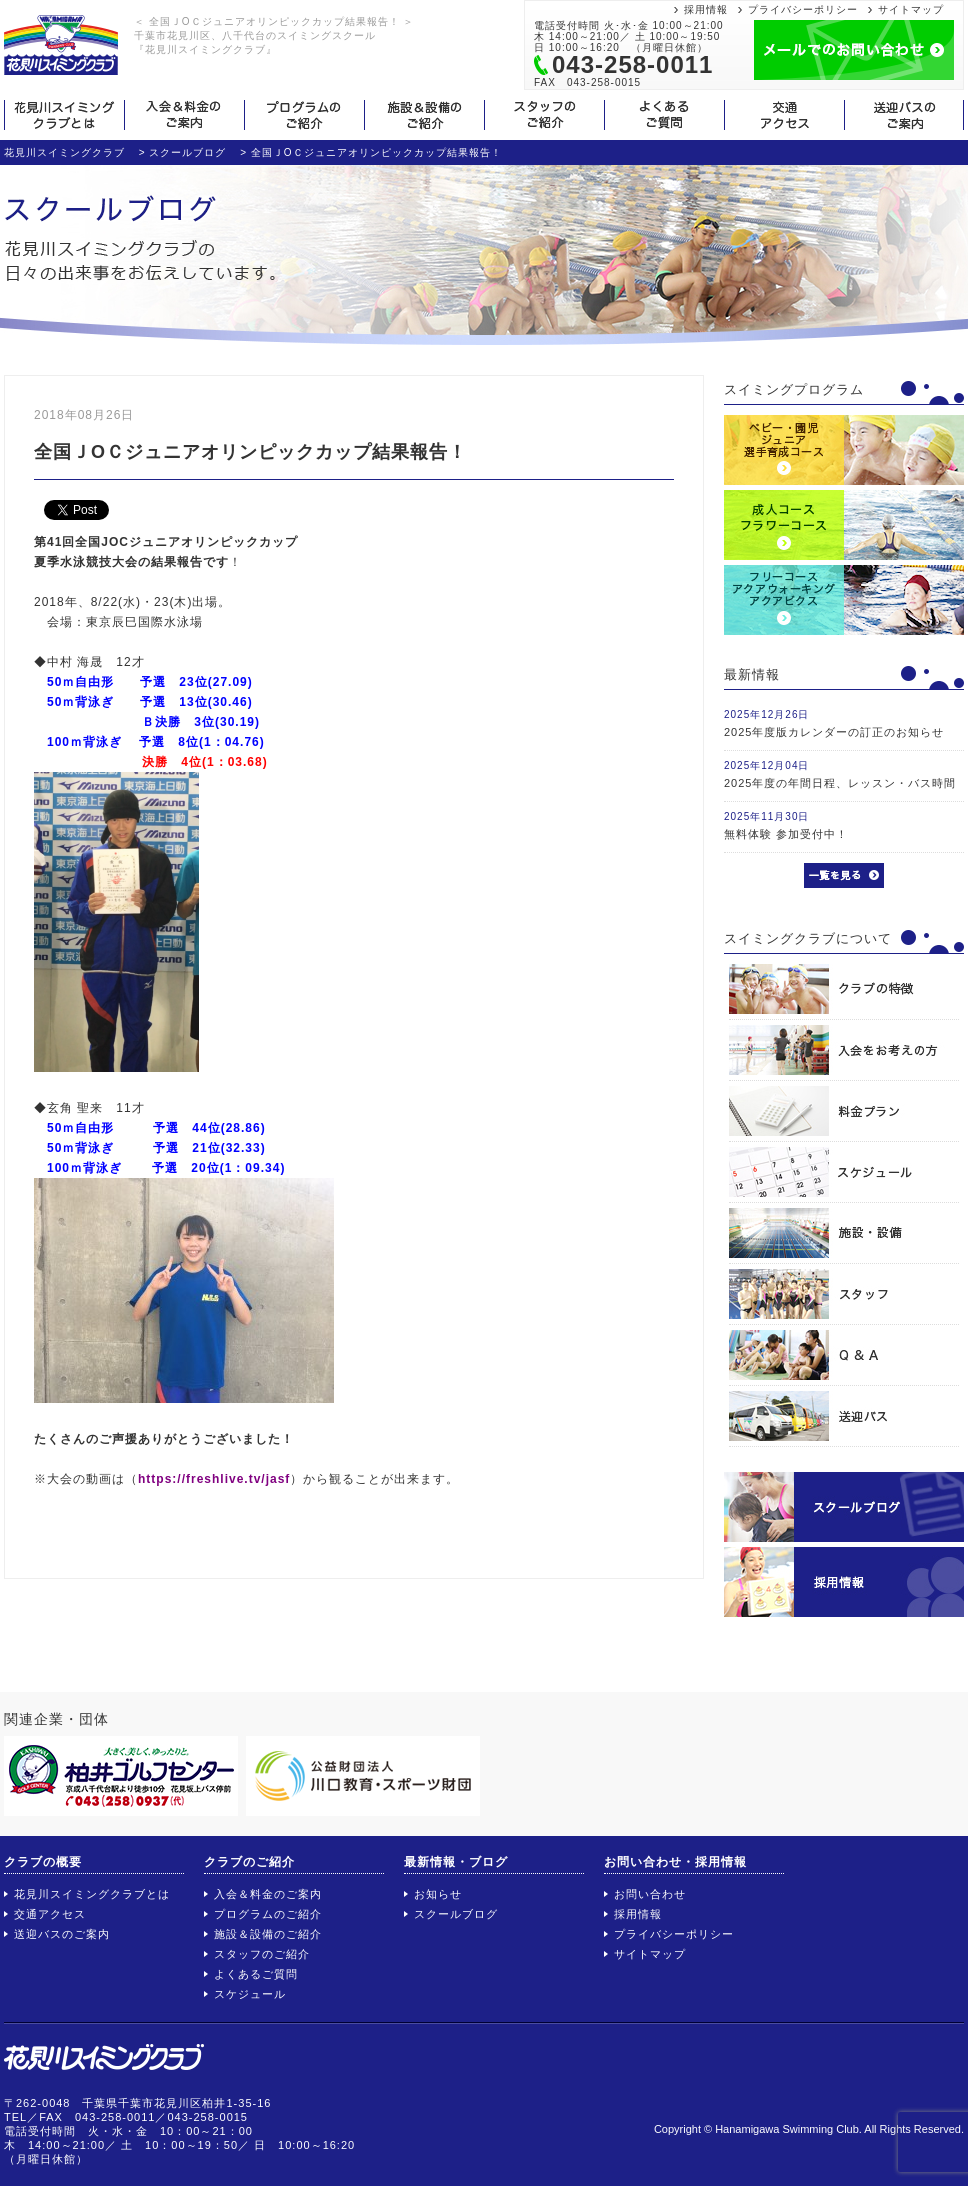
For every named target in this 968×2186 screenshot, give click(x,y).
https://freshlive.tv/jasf (214, 1479)
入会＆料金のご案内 (268, 1894)
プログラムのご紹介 (268, 1914)
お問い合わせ (650, 1894)
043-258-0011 (632, 64)
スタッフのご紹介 (262, 1954)
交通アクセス (50, 1914)
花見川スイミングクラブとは (92, 1894)
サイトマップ (911, 9)
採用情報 (706, 9)
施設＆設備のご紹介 (268, 1934)
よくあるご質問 (256, 1974)
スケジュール (250, 1994)
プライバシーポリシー (803, 9)
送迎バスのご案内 (62, 1934)
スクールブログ (456, 1914)
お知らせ (438, 1894)
